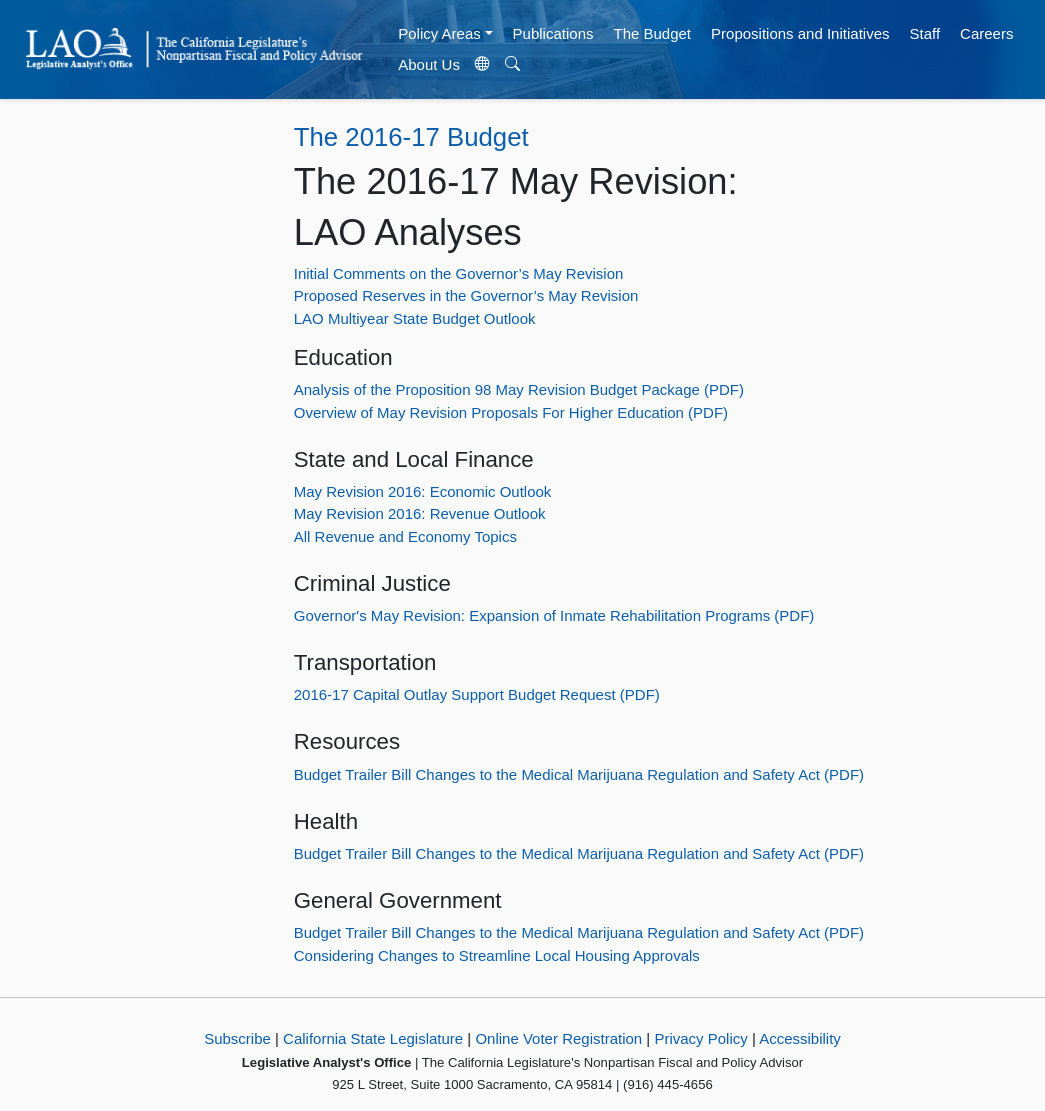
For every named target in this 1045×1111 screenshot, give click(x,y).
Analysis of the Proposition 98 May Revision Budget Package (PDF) (519, 389)
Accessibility (800, 1038)
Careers (986, 33)
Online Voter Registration (558, 1038)
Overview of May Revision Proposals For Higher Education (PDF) (511, 412)
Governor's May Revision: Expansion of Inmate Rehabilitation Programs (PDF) (554, 615)
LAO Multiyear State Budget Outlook (415, 318)
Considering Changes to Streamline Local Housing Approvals (497, 955)
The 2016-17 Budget (411, 137)
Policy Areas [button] (439, 33)
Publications (553, 33)
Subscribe (237, 1038)
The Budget (652, 33)
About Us (429, 64)
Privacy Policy (700, 1038)
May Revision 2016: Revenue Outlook (420, 513)
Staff (924, 33)
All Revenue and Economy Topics (405, 536)
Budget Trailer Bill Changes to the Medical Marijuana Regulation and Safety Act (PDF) (579, 774)
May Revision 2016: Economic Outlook (423, 491)
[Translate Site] (482, 65)
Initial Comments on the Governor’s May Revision (459, 273)
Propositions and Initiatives (800, 33)
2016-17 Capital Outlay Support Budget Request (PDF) (477, 694)
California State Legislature (373, 1038)
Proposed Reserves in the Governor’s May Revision (466, 295)
